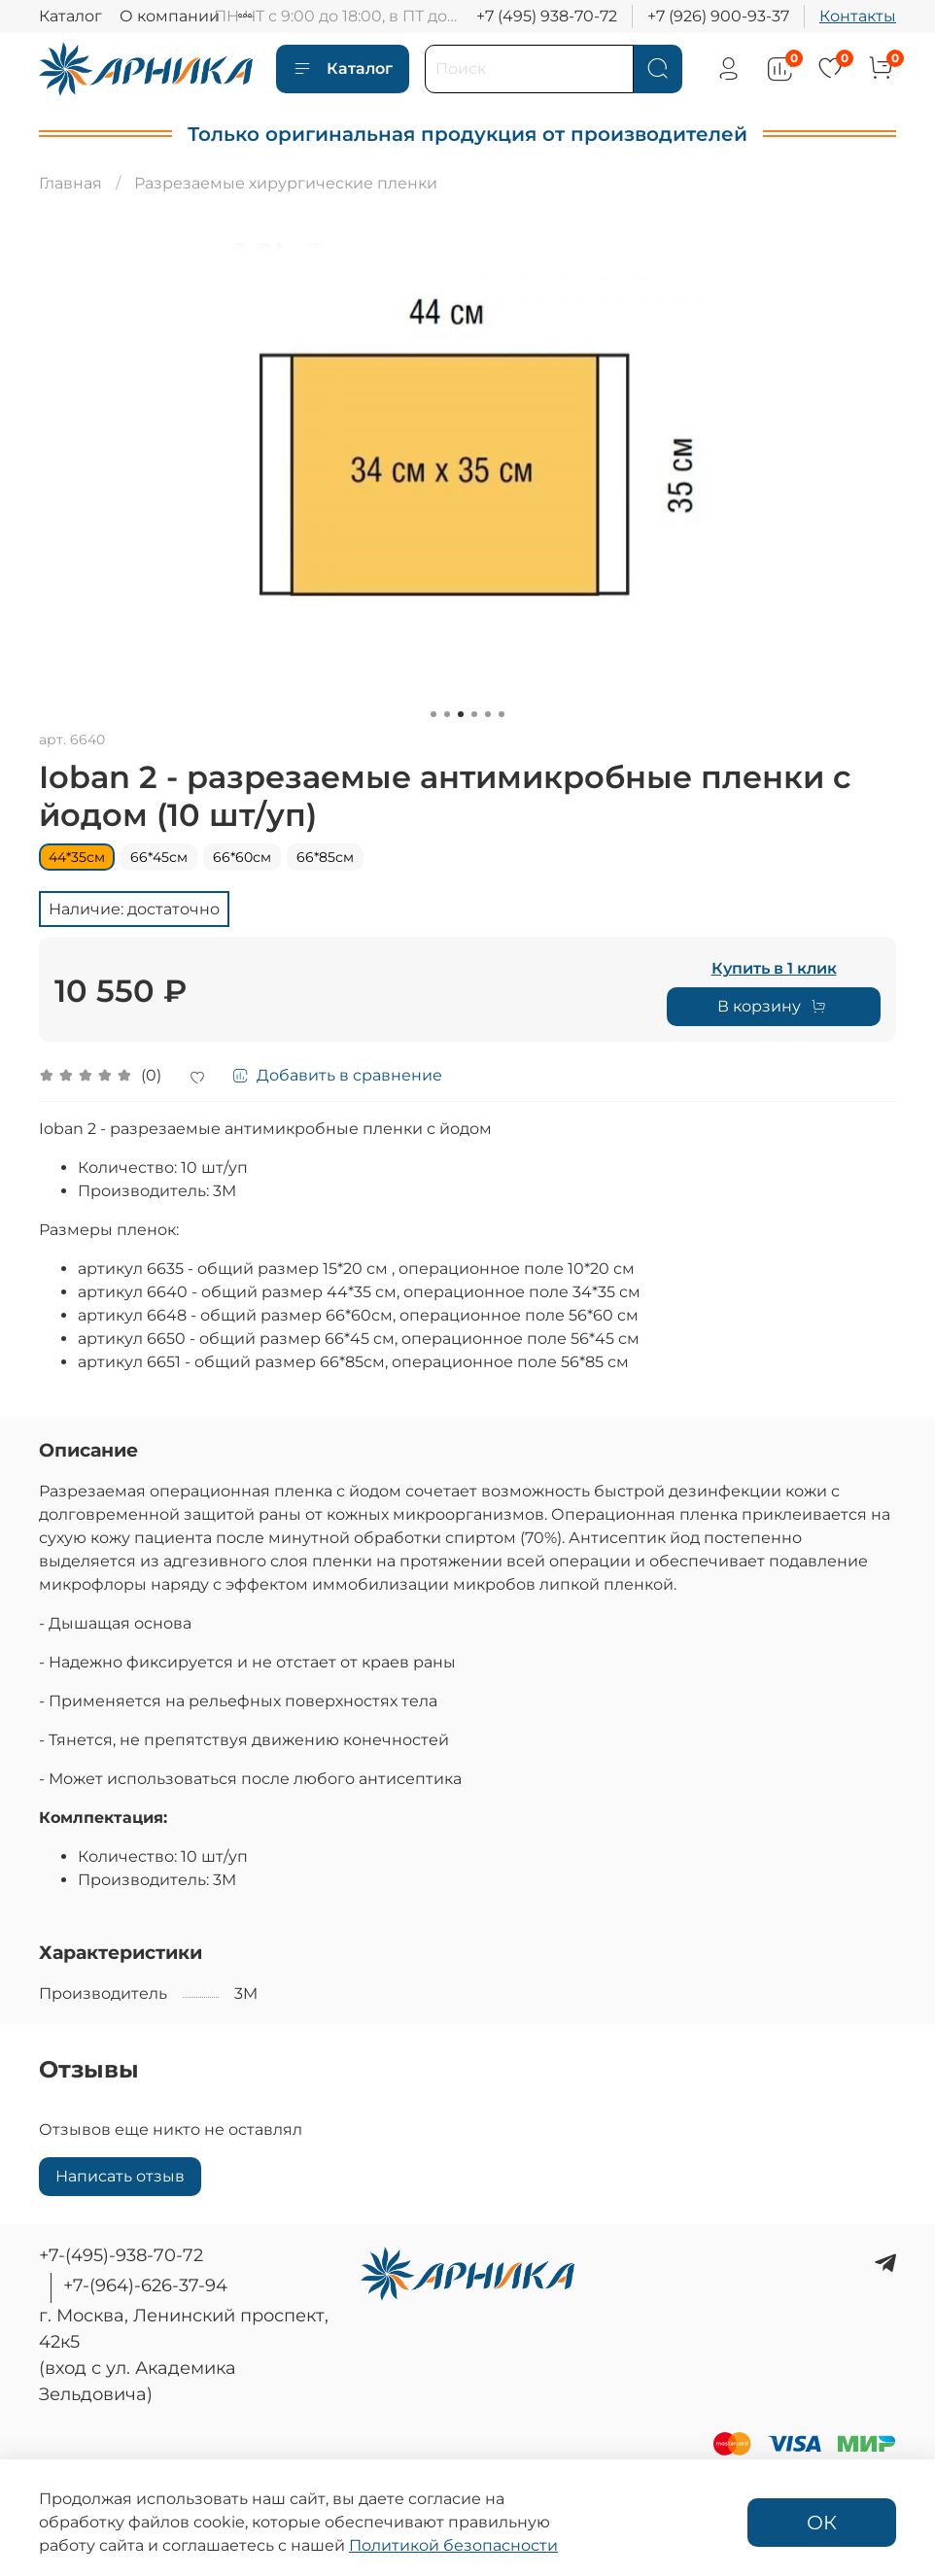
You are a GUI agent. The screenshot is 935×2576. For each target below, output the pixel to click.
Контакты (857, 16)
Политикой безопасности (453, 2545)
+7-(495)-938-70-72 (121, 2255)
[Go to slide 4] (474, 714)
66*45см (159, 857)
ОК (822, 2522)
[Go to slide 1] (433, 714)
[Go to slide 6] (501, 714)
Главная (70, 183)
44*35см (77, 857)
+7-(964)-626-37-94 (145, 2285)
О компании (170, 16)
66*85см (325, 857)
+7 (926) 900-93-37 (718, 16)
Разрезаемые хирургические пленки (285, 183)
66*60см (242, 857)
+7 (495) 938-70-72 (546, 16)
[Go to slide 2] (447, 714)
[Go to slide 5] (488, 714)
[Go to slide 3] (461, 714)
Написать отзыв (120, 2176)
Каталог (70, 16)
